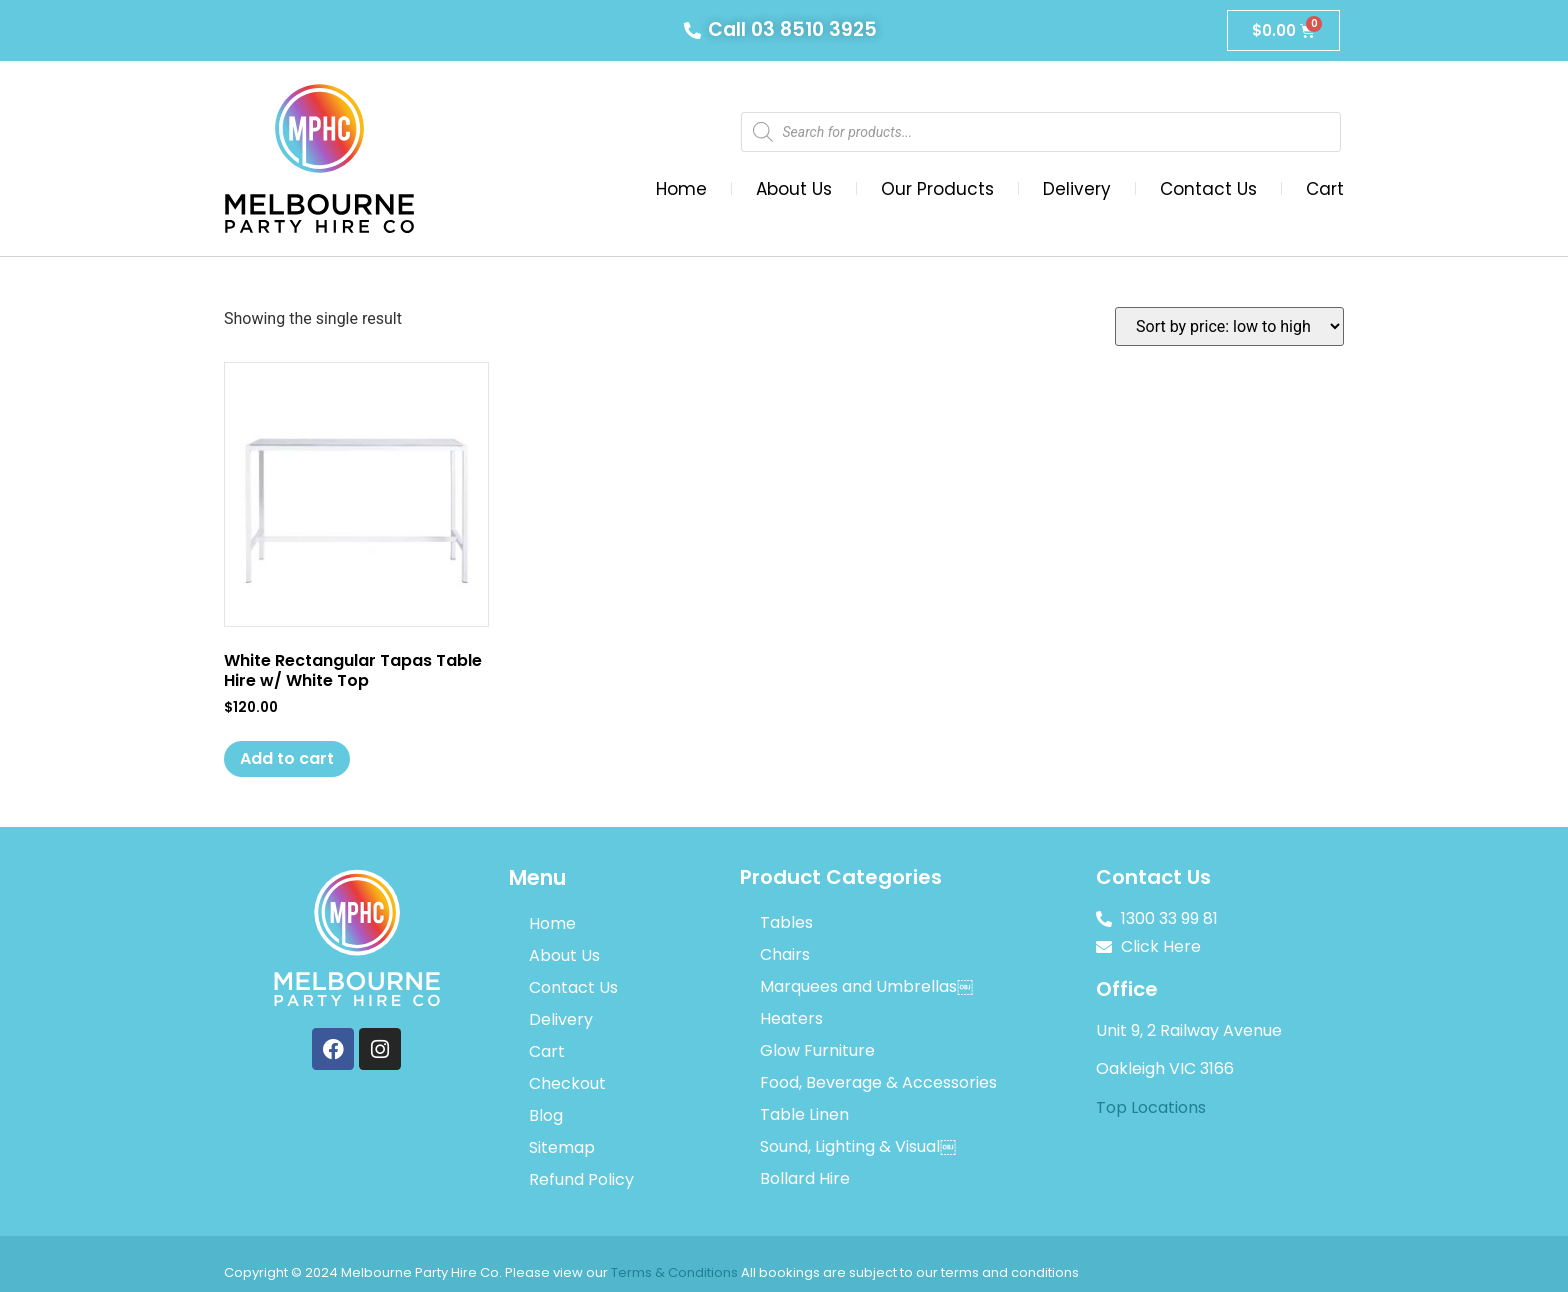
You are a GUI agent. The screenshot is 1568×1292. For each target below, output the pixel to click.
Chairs (785, 954)
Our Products (937, 189)
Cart (1325, 189)
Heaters (791, 1018)
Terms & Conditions (674, 1272)
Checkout (567, 1083)
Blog (546, 1115)
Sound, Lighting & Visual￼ (858, 1146)
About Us (794, 189)
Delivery (1077, 189)
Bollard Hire (805, 1178)
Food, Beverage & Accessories (878, 1082)
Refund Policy (581, 1179)
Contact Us (1208, 189)
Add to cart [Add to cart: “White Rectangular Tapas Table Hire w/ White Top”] (287, 758)
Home (681, 189)
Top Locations (1151, 1107)
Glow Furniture (817, 1050)
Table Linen (804, 1114)
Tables (786, 922)
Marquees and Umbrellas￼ (866, 986)
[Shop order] (1229, 326)
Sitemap (562, 1147)
